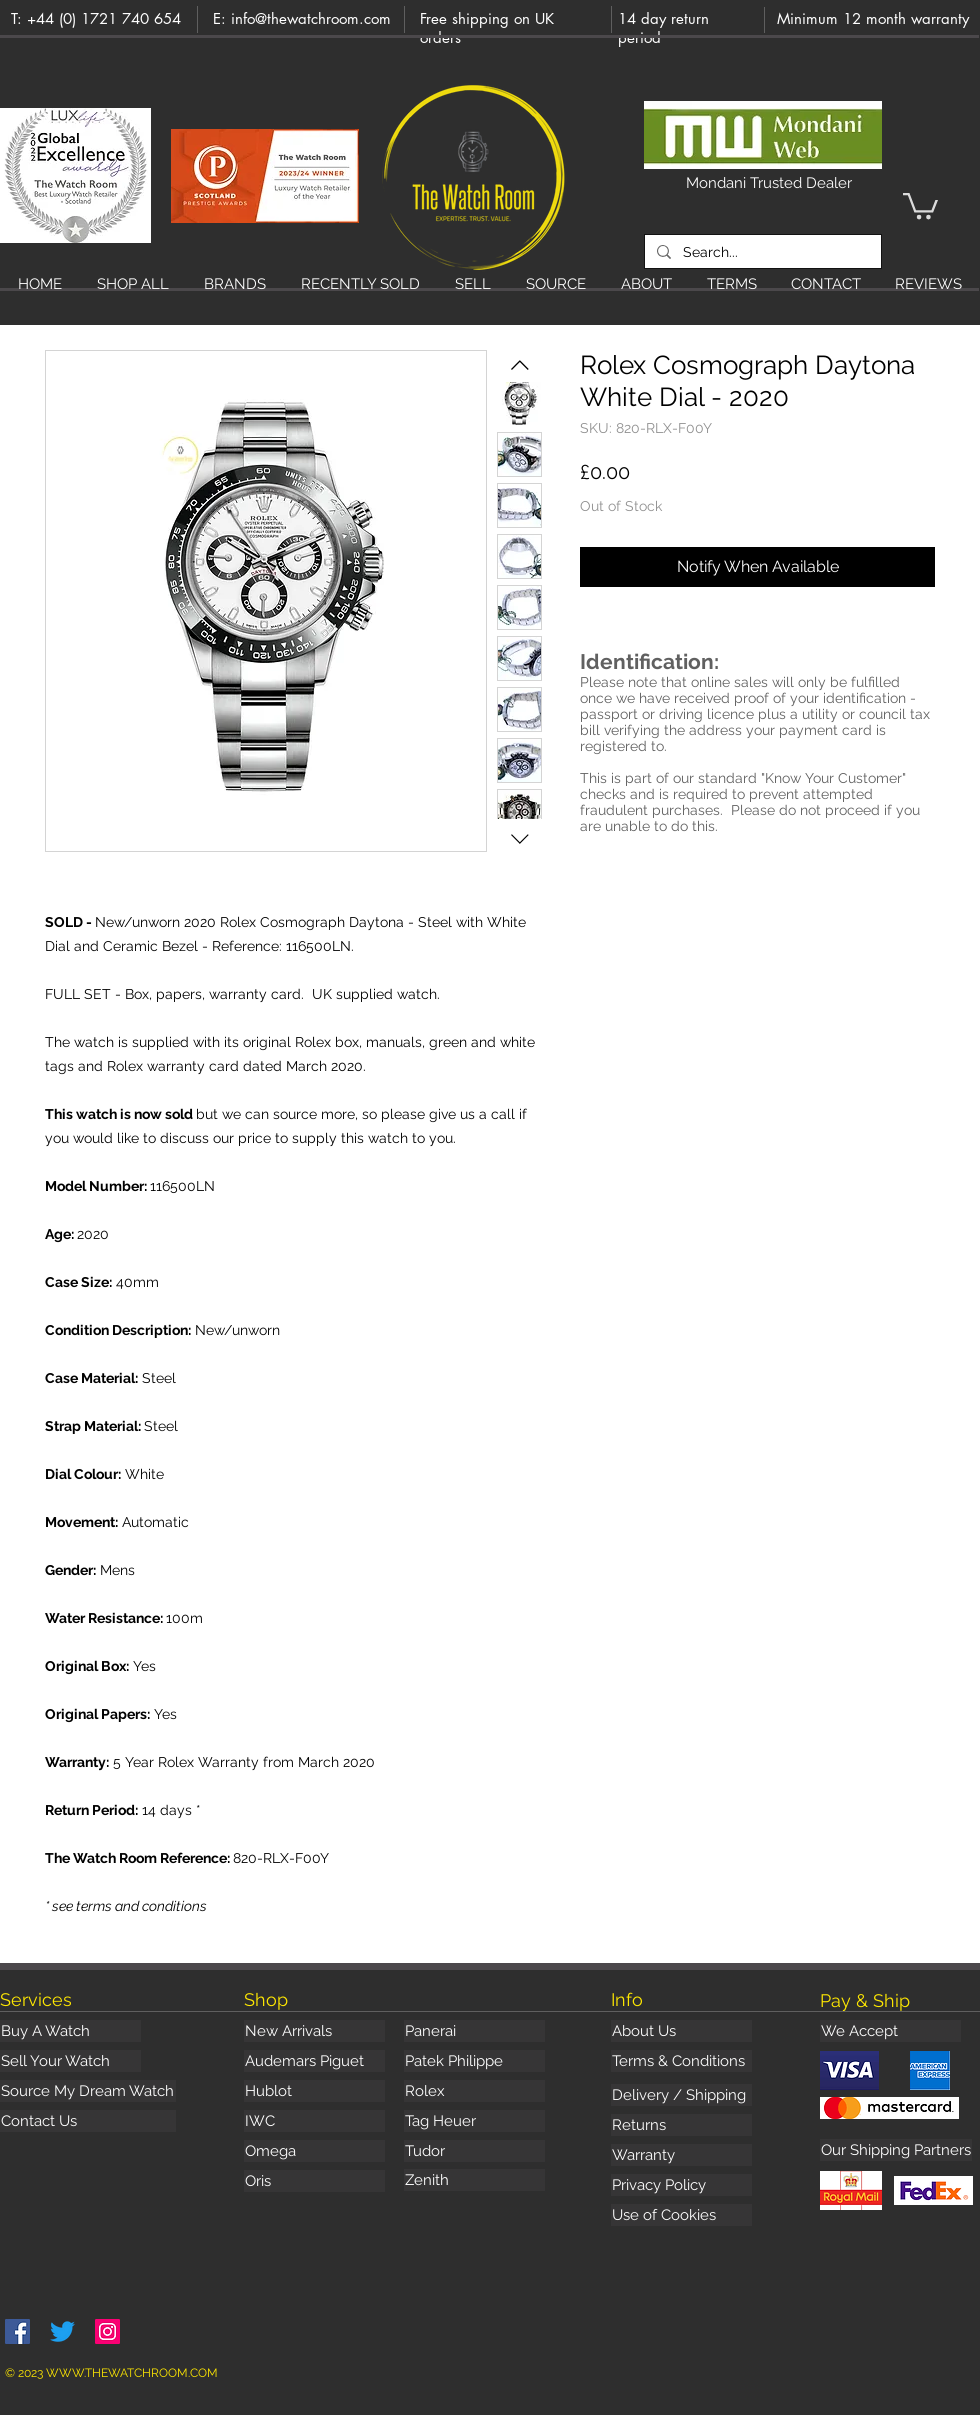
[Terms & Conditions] (681, 2061)
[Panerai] (474, 2031)
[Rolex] (474, 2091)
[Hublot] (314, 2091)
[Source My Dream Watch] (88, 2091)
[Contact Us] (88, 2121)
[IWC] (314, 2121)
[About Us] (681, 2031)
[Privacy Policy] (681, 2185)
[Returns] (681, 2125)
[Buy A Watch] (70, 2031)
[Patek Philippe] (474, 2061)
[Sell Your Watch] (70, 2061)
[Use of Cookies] (681, 2215)
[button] (920, 204)
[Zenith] (474, 2180)
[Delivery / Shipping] (681, 2095)
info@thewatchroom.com (311, 18)
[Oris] (314, 2181)
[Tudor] (474, 2151)
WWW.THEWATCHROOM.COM (132, 2373)
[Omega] (314, 2151)
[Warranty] (681, 2155)
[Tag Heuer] (474, 2121)
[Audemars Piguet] (314, 2061)
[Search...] (761, 252)
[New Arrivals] (314, 2031)
